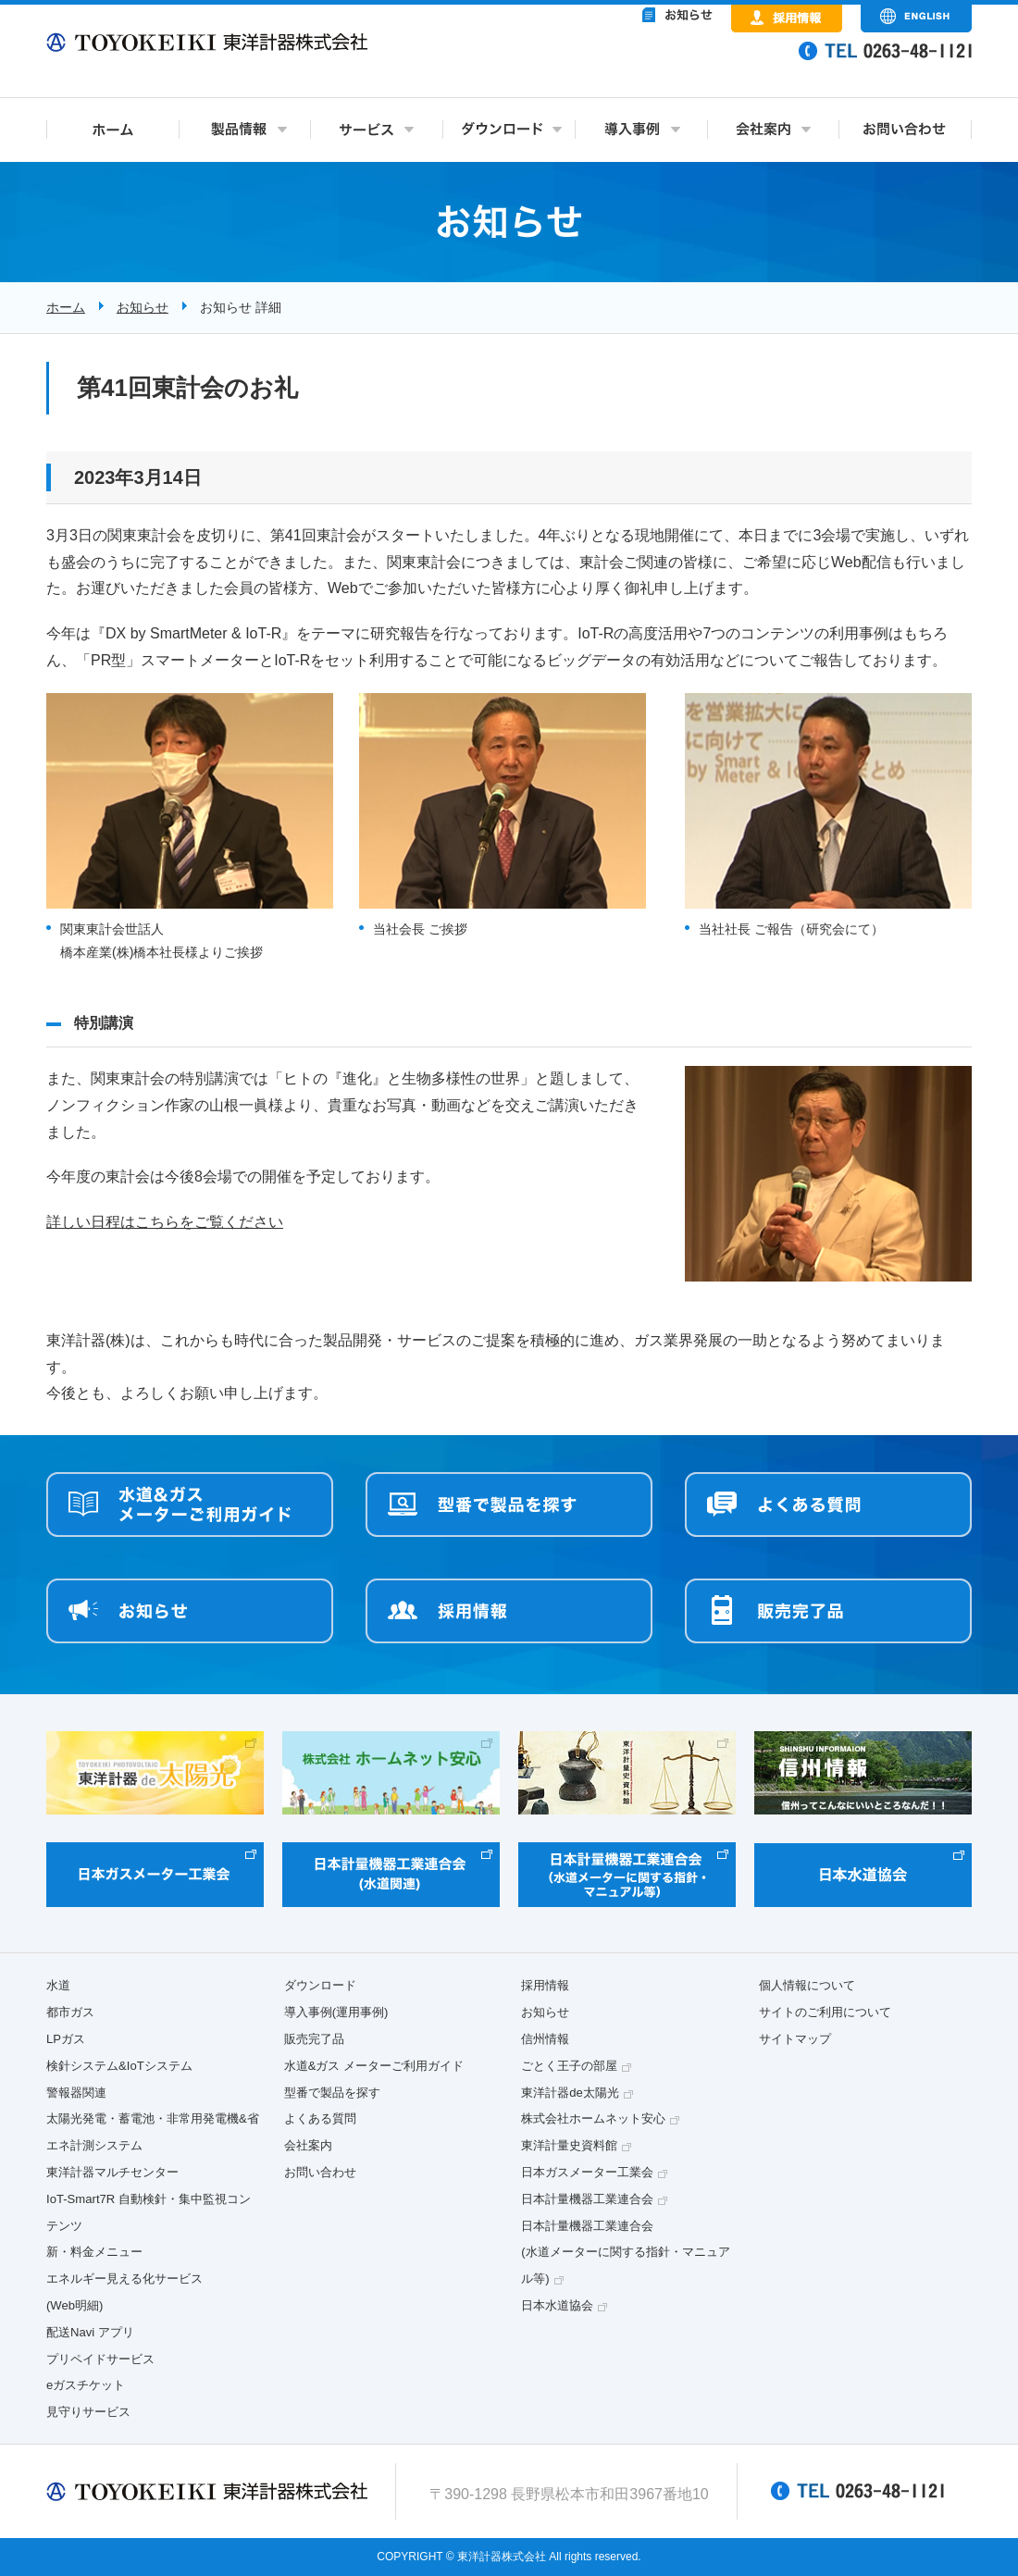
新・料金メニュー (94, 2252)
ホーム (65, 307)
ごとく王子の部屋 (569, 2066)
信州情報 (545, 2039)
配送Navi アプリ (90, 2332)
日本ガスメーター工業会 (587, 2172)
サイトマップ (795, 2039)
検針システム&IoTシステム (119, 2066)
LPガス (65, 2039)
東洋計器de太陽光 (570, 2092)
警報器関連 (76, 2092)
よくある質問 (320, 2118)
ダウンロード (320, 1985)
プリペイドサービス (100, 2359)
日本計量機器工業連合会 (587, 2199)
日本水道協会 (557, 2305)
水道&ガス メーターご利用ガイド (374, 2066)
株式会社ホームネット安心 (593, 2118)
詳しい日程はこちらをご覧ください (164, 1222)
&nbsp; (601, 65)
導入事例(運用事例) (336, 2012)
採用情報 (545, 1985)
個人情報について (807, 1985)
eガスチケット (85, 2385)
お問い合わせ (320, 2172)
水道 (58, 1985)
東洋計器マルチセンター (112, 2172)
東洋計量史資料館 (569, 2145)
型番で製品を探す (332, 2092)
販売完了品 (314, 2039)
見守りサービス (88, 2412)
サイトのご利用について (825, 2012)
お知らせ (142, 307)
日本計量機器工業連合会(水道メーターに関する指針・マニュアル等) (625, 2252)
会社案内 (308, 2145)
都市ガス (70, 2012)
